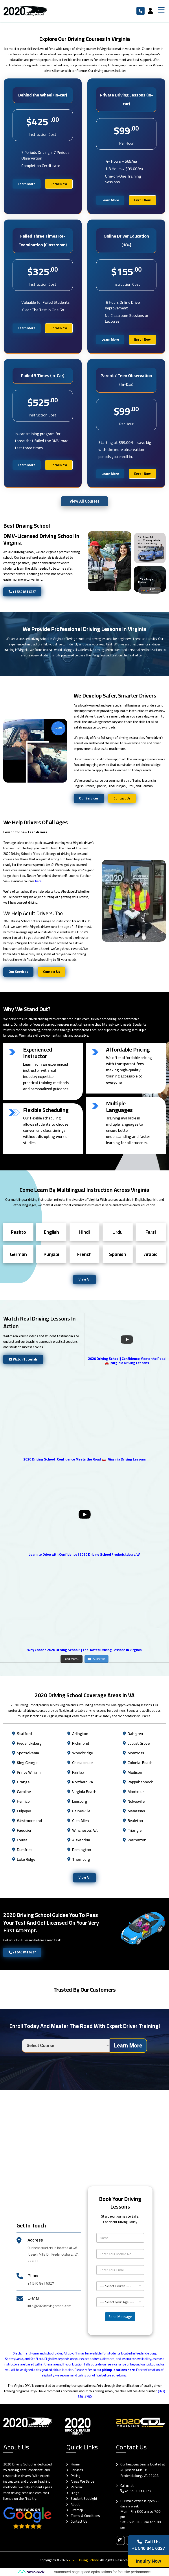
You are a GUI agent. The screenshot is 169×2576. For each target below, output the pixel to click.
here (38, 881)
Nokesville (136, 1801)
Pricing (76, 2475)
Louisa (22, 1840)
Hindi (84, 1232)
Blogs (75, 2492)
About (75, 2504)
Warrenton (137, 1840)
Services (77, 2470)
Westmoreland (29, 1820)
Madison (135, 1772)
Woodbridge (82, 1753)
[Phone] (120, 2254)
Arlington (80, 1733)
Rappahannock (140, 1782)
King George (27, 1762)
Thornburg (81, 1859)
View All (84, 1279)
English (51, 1232)
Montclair (136, 1791)
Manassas (136, 1811)
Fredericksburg (29, 1743)
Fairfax (78, 1772)
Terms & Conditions (85, 2515)
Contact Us (122, 798)
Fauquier (24, 1830)
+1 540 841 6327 (140, 11)
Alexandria (81, 1840)
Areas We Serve (82, 2481)
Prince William (29, 1772)
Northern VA (82, 1782)
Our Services (89, 798)
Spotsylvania (28, 1753)
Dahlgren (135, 1733)
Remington (81, 1849)
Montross (136, 1753)
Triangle (134, 1830)
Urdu (117, 1232)
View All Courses (84, 501)
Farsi (150, 1232)
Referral (77, 2487)
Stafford (24, 1733)
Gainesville (81, 1811)
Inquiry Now (148, 2561)
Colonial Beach (140, 1762)
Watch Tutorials (23, 1359)
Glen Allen (80, 1820)
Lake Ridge (26, 1859)
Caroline (24, 1791)
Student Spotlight (84, 2498)
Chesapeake (82, 1762)
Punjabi (51, 1254)
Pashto (18, 1232)
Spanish (117, 1254)
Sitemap (77, 2510)
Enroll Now (59, 184)
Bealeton (135, 1820)
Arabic (150, 1254)
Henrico (23, 1801)
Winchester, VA (85, 1830)
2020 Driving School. (84, 2560)
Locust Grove (139, 1743)
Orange (23, 1782)
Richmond (80, 1743)
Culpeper (24, 1811)
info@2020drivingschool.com (49, 2305)
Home (75, 2464)
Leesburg (79, 1801)
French (84, 1254)
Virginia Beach (84, 1791)
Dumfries (24, 1849)
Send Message (120, 2316)
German (18, 1254)
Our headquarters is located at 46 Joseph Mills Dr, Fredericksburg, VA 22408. (142, 2470)
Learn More (26, 184)
